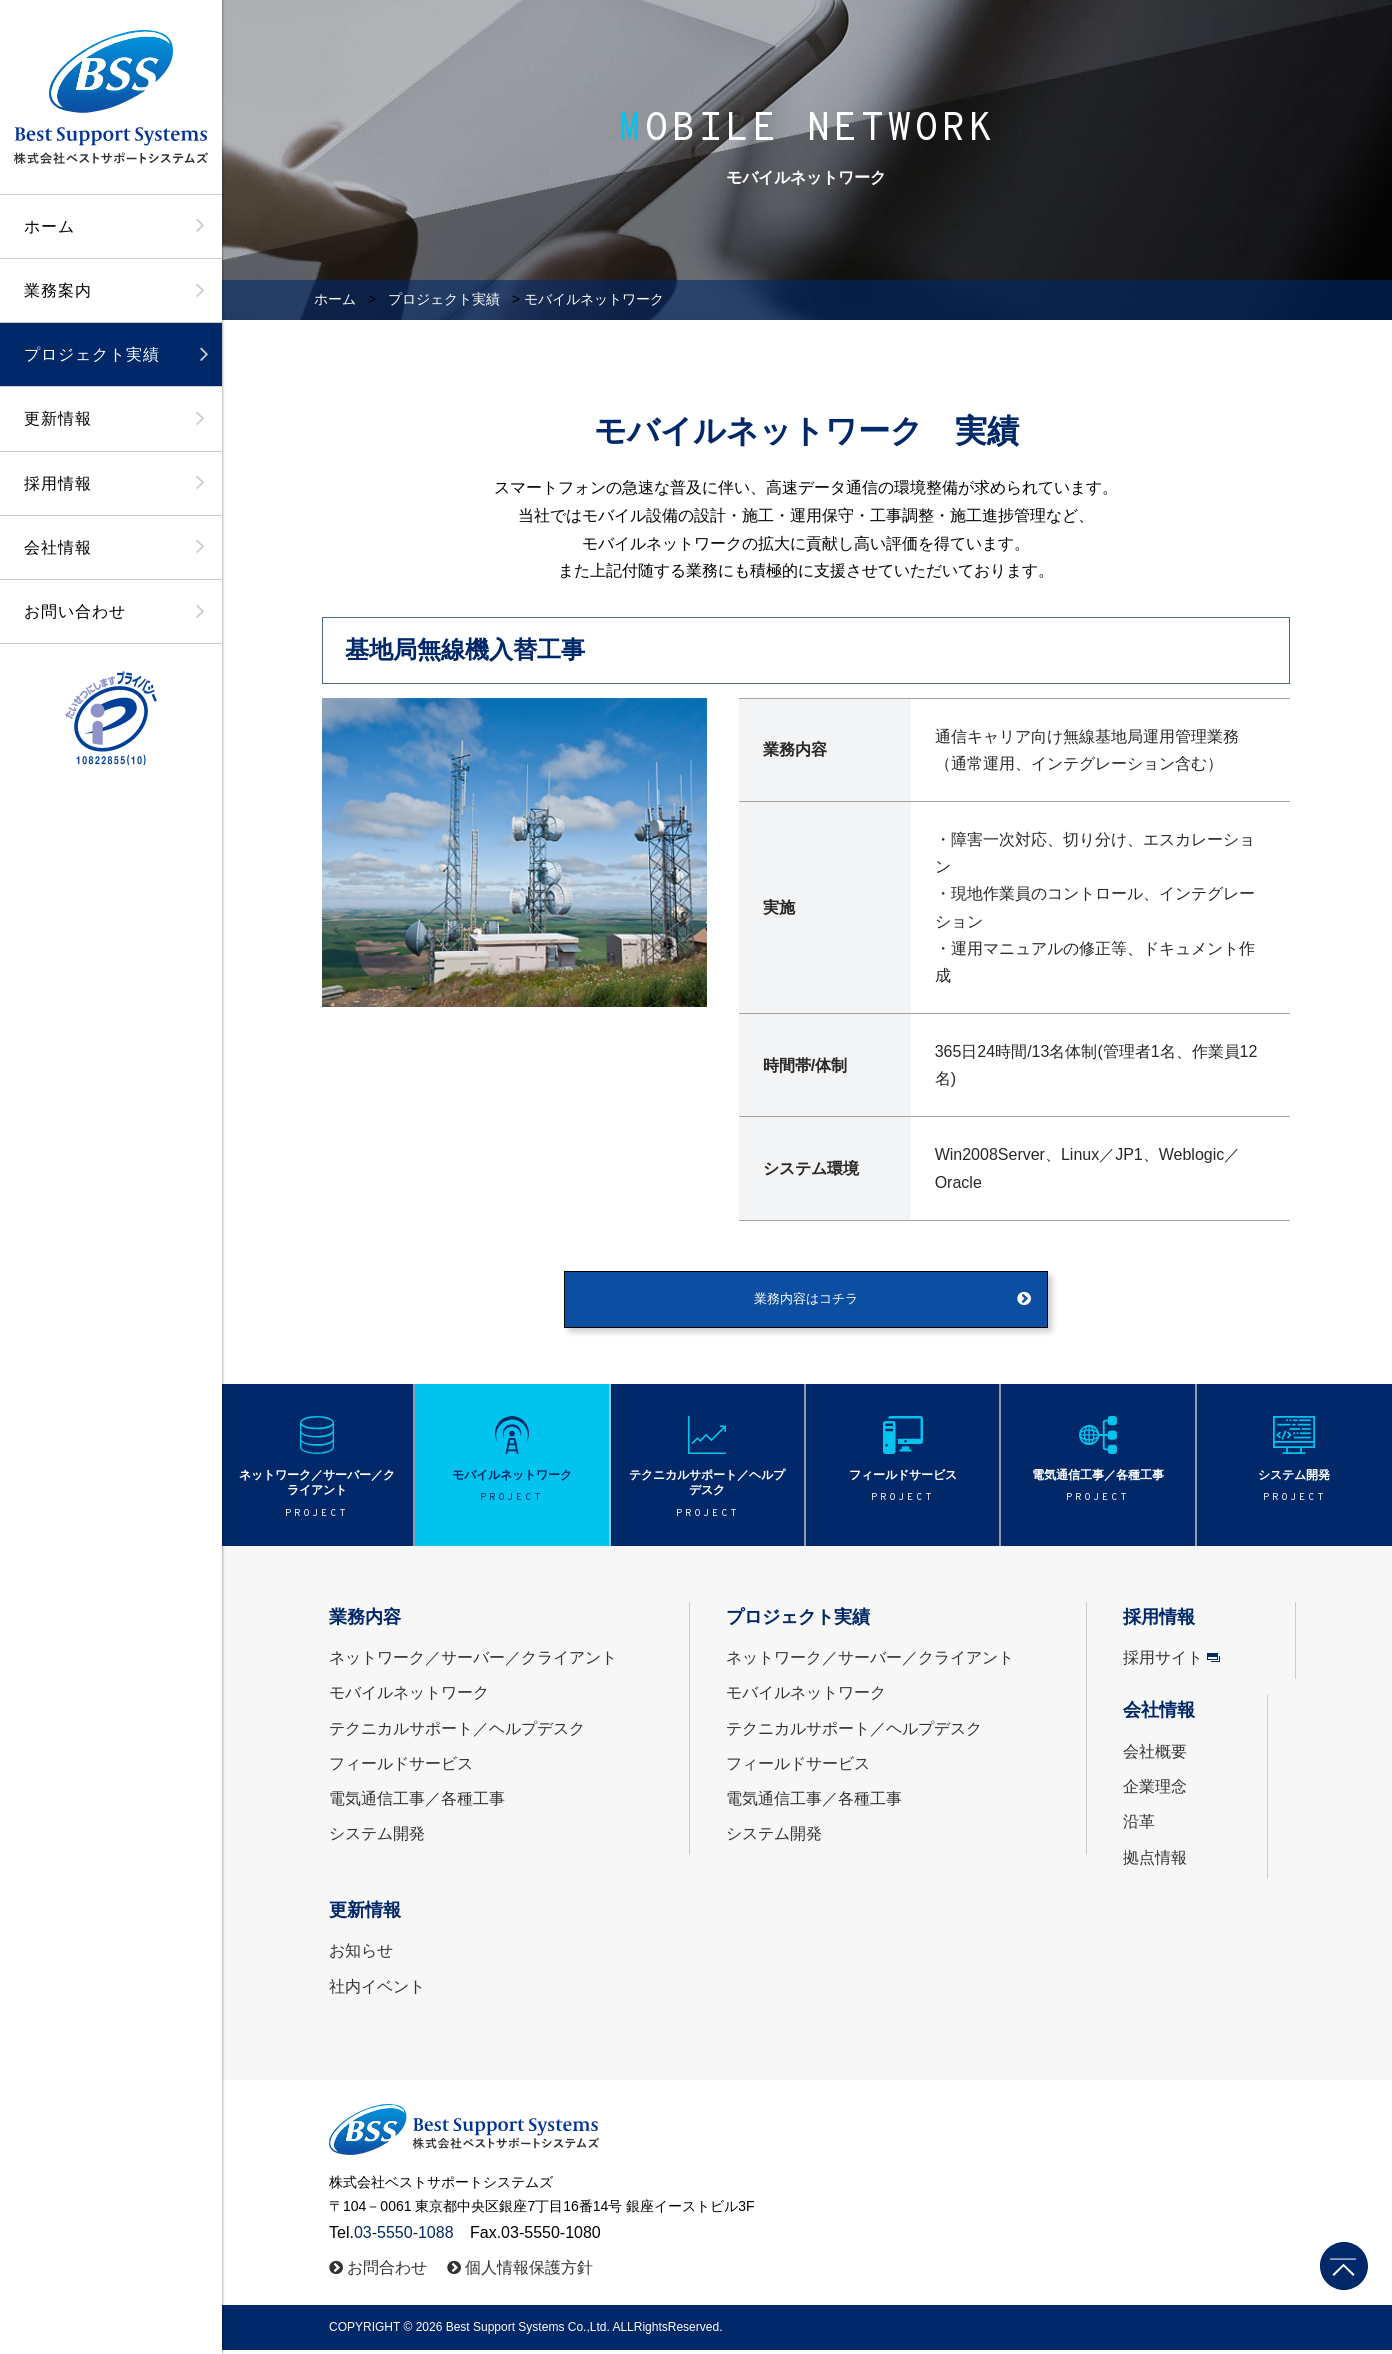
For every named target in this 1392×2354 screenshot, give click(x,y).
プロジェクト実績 (92, 354)
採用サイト (1163, 1662)
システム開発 (377, 1838)
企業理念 (1155, 1791)
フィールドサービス (401, 1767)
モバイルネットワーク (409, 1697)
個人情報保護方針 (529, 2271)
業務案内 (58, 290)
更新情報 (58, 418)
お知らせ (361, 1955)
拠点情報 (1155, 1861)
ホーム (49, 226)
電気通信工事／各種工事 (417, 1802)
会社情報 (58, 547)
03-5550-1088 (404, 2236)
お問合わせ (387, 2271)
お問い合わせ (75, 611)
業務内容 (365, 1621)
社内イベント (377, 1990)
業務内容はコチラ (806, 1301)
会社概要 (1155, 1755)
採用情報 (58, 483)
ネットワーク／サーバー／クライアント (473, 1662)
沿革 (1139, 1826)
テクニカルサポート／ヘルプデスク (457, 1732)
